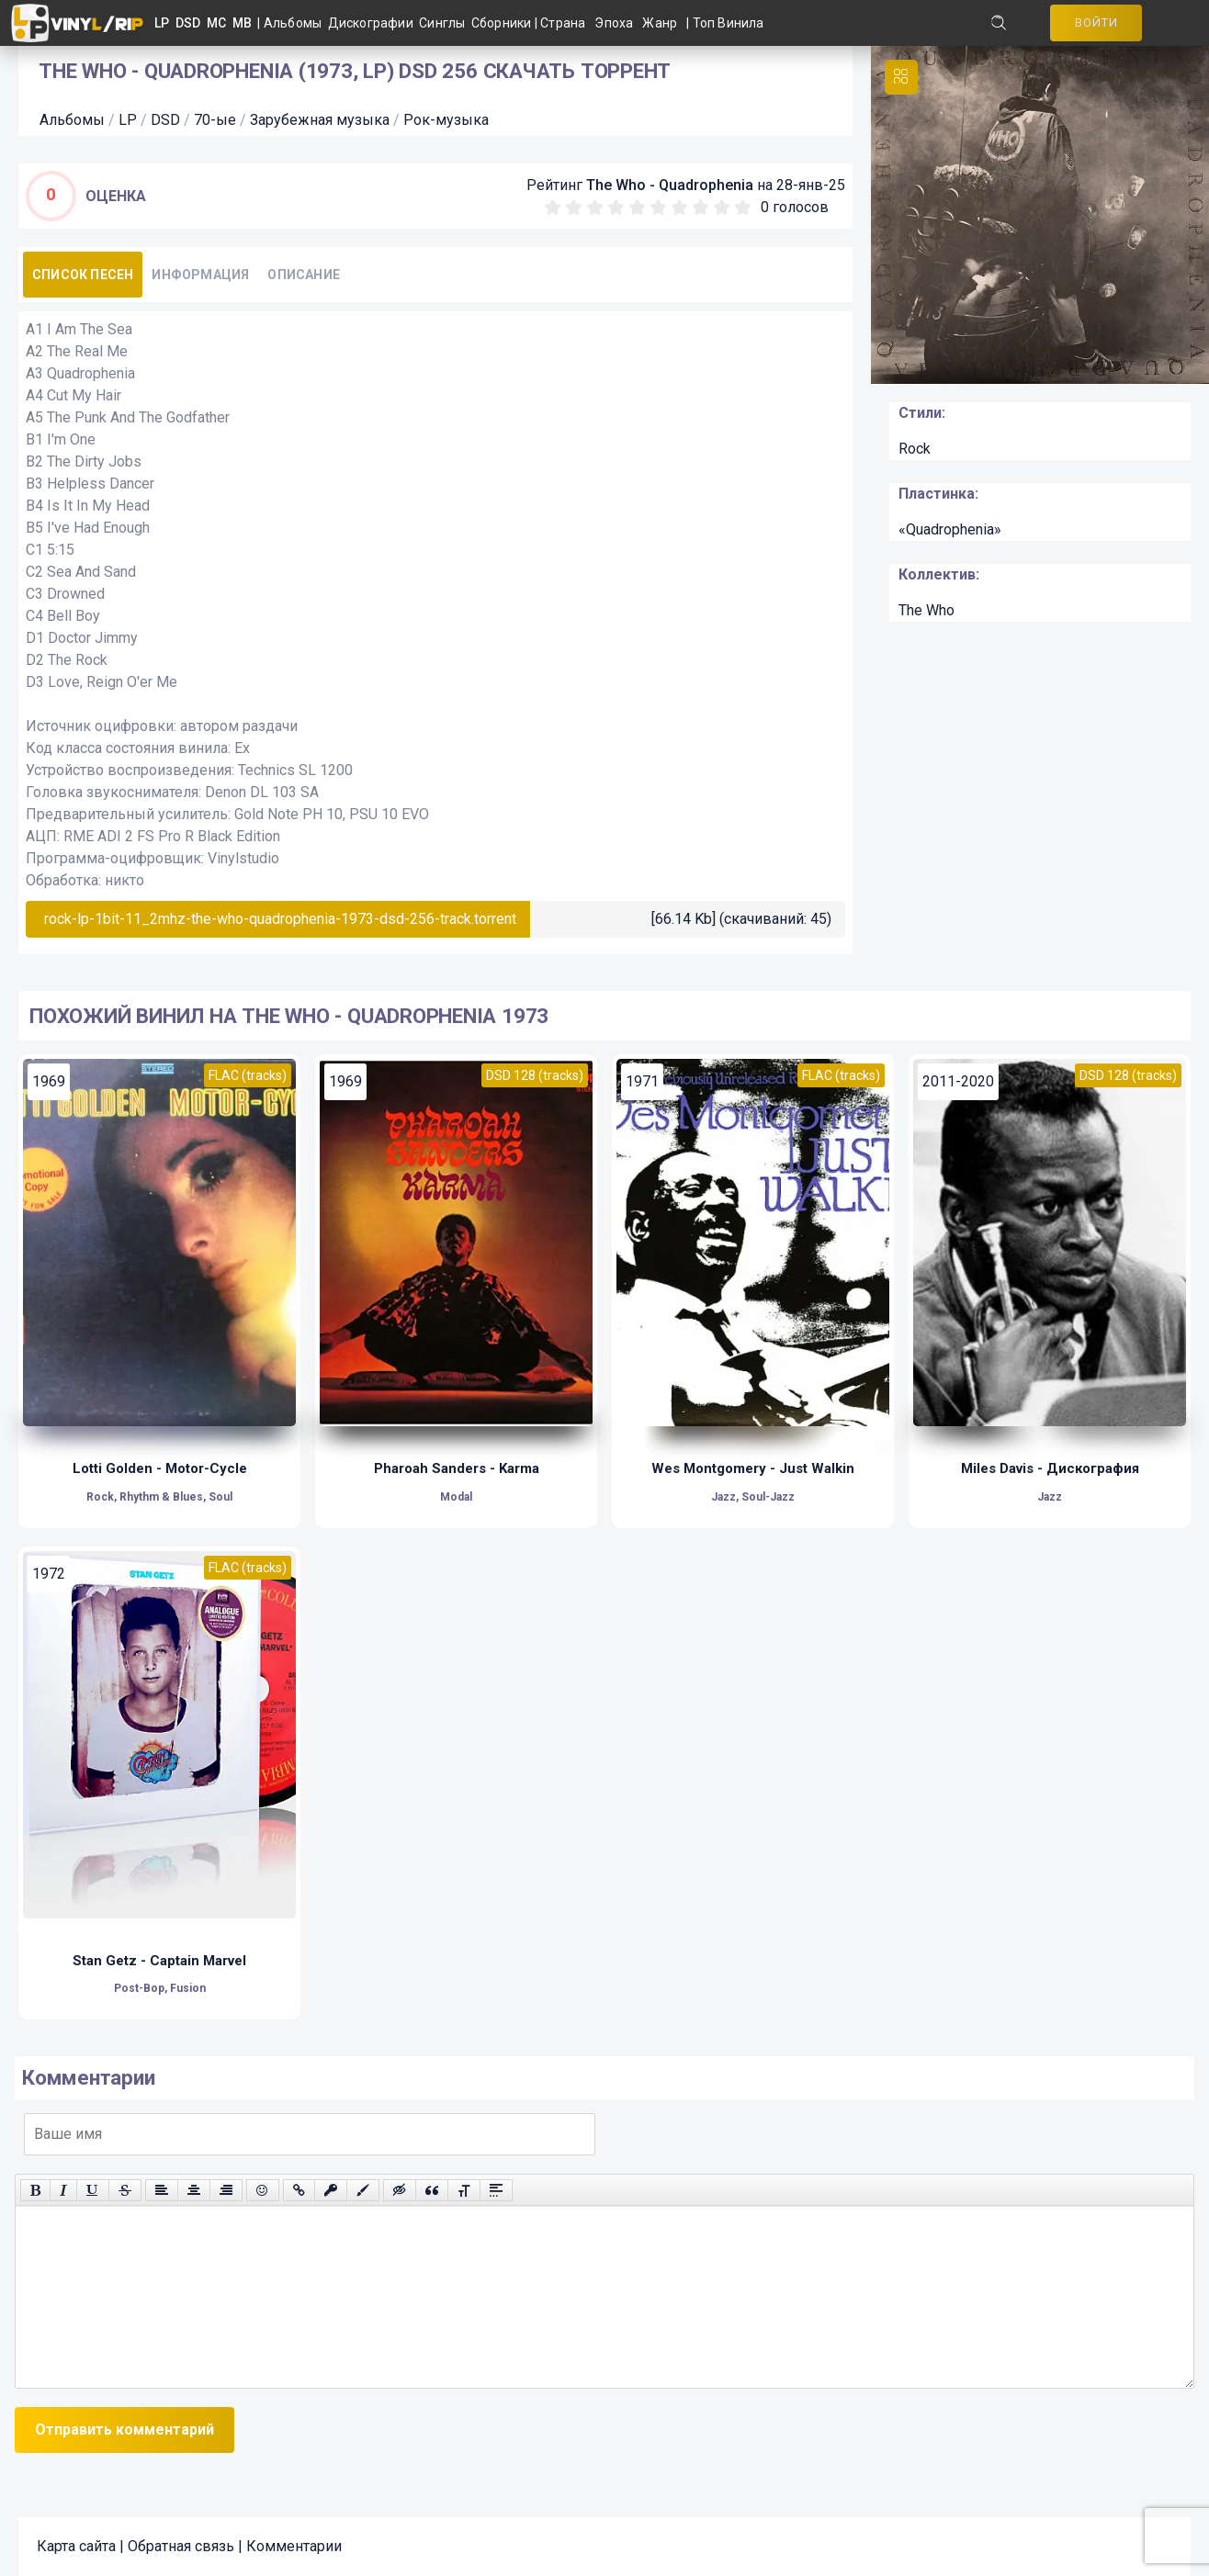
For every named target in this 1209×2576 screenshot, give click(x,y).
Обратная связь (181, 2546)
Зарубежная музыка (320, 120)
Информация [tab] (200, 274)
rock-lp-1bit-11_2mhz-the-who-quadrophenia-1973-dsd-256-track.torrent (280, 919)
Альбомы (296, 23)
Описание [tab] (303, 274)
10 (742, 207)
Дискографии (374, 23)
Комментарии (294, 2546)
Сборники (503, 23)
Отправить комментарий (124, 2429)
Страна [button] (562, 23)
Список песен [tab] (82, 274)
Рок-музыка (446, 120)
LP (128, 120)
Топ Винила (728, 23)
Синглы (445, 23)
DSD (165, 120)
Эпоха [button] (613, 23)
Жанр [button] (659, 23)
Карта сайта (76, 2546)
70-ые (215, 120)
